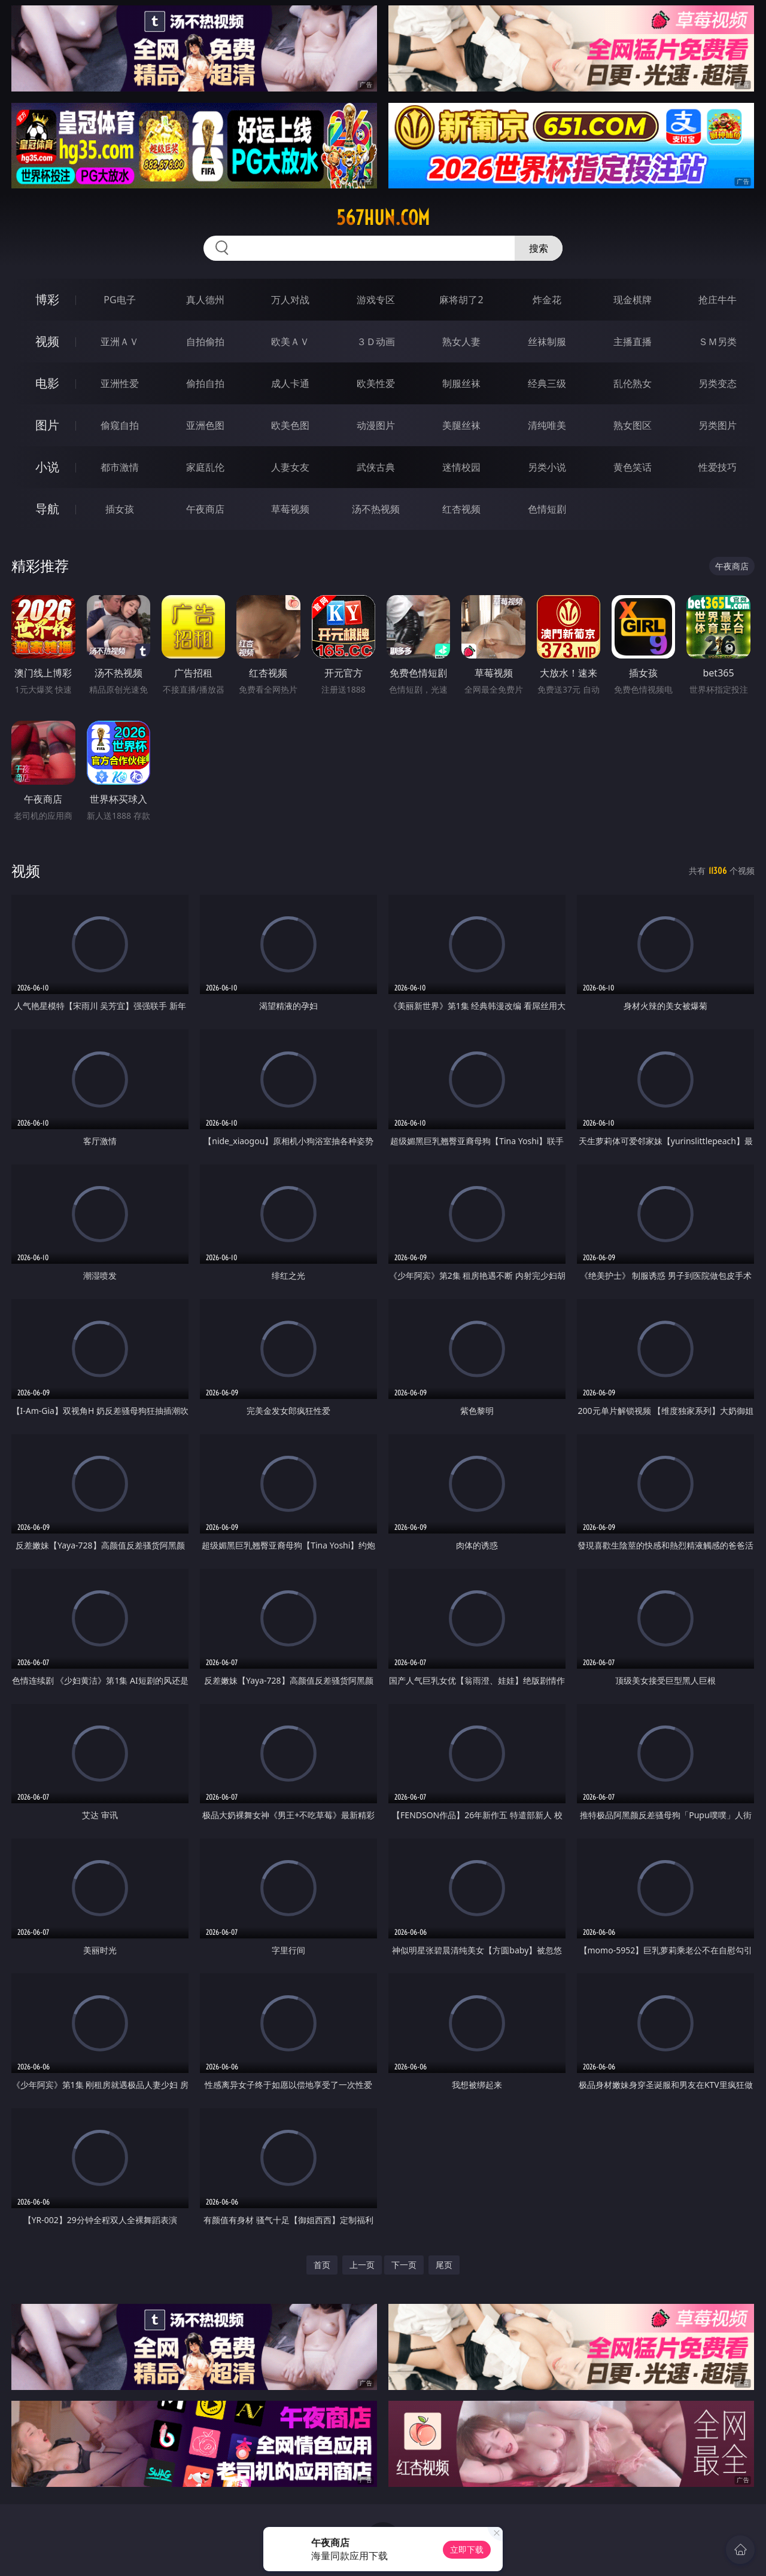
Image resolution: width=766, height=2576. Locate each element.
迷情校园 (461, 467)
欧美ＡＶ (290, 341)
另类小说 (547, 467)
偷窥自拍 (120, 425)
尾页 (444, 2264)
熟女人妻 (461, 341)
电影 (47, 383)
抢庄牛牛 (717, 299)
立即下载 (467, 2549)
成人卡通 (290, 383)
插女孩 (119, 509)
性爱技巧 (717, 467)
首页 (322, 2264)
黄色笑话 (632, 467)
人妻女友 (290, 467)
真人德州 (205, 299)
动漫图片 (376, 425)
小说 (47, 467)
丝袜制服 (547, 341)
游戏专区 (376, 299)
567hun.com (383, 218)
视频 (47, 341)
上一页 (362, 2264)
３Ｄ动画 (376, 341)
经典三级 (547, 383)
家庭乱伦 (205, 467)
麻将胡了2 (461, 299)
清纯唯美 (547, 425)
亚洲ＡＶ (120, 341)
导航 (47, 509)
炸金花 (547, 299)
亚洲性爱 (120, 383)
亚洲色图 (205, 425)
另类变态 (717, 383)
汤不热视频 (376, 509)
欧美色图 (290, 425)
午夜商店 (205, 509)
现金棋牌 (632, 299)
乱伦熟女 (632, 383)
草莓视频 (290, 509)
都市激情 (120, 467)
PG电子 (119, 299)
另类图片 (717, 425)
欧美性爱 (376, 383)
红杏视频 (461, 509)
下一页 (404, 2264)
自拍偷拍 (205, 341)
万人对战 (290, 299)
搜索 (538, 248)
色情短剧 (547, 509)
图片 (47, 425)
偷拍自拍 (205, 383)
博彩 (47, 299)
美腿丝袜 (461, 425)
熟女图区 (632, 425)
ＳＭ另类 (717, 341)
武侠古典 (376, 467)
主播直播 (632, 341)
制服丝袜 (461, 383)
